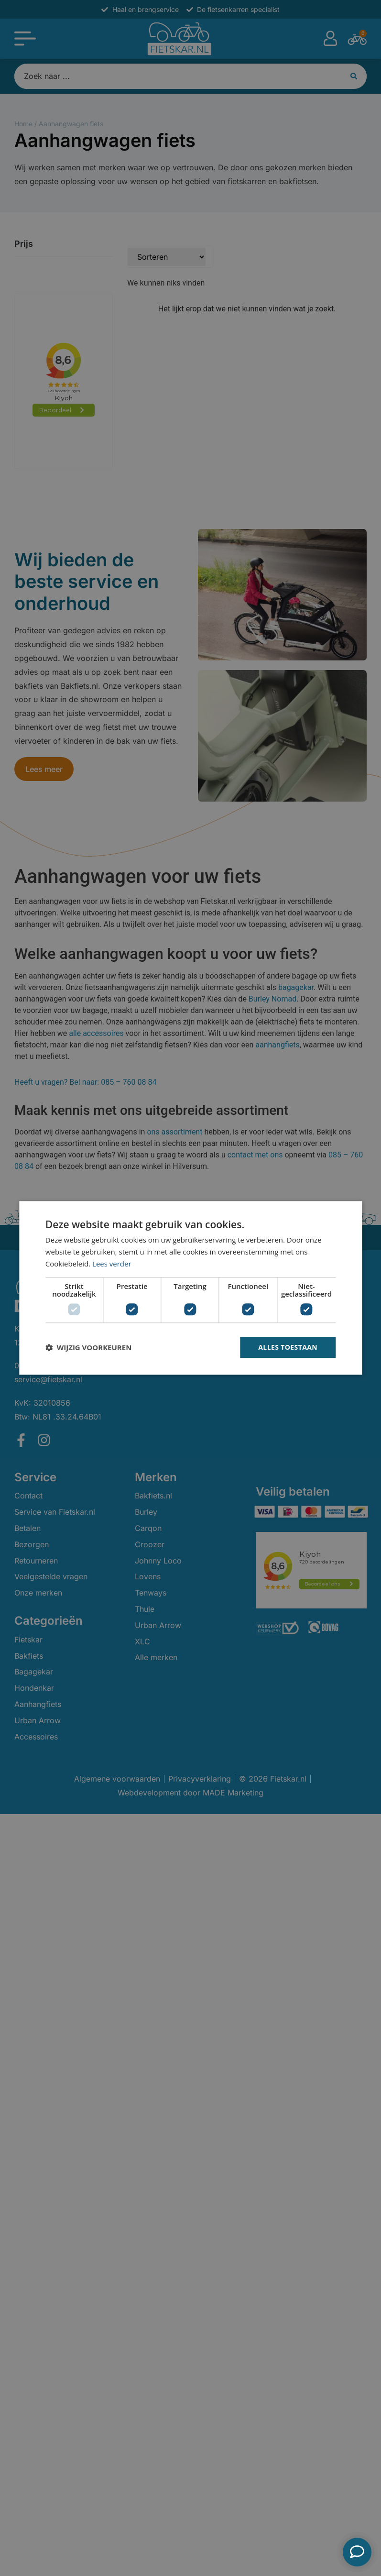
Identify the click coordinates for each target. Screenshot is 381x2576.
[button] (88, 1347)
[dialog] (190, 1288)
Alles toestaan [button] (287, 1347)
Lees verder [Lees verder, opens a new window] (111, 1263)
